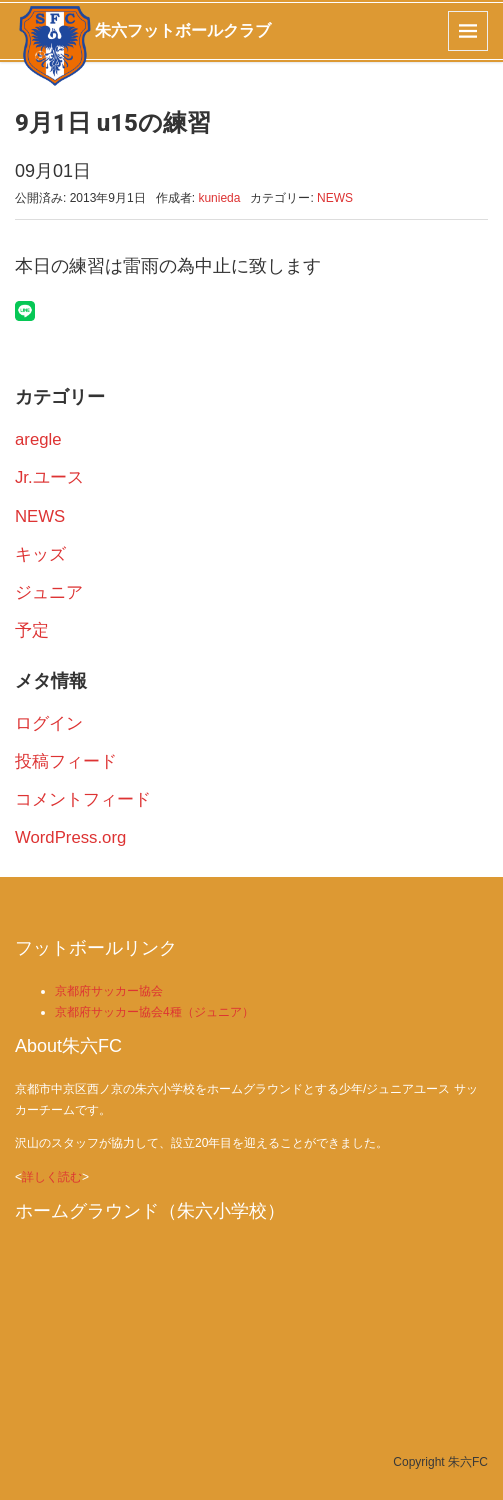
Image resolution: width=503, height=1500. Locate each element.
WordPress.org (70, 837)
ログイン (49, 723)
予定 (32, 630)
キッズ (40, 554)
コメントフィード (83, 799)
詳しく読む (52, 1177)
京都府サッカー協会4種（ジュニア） (154, 1012)
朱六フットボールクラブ (183, 30)
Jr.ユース (49, 477)
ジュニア (49, 592)
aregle (38, 439)
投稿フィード (66, 761)
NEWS (335, 198)
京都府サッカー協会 (109, 991)
